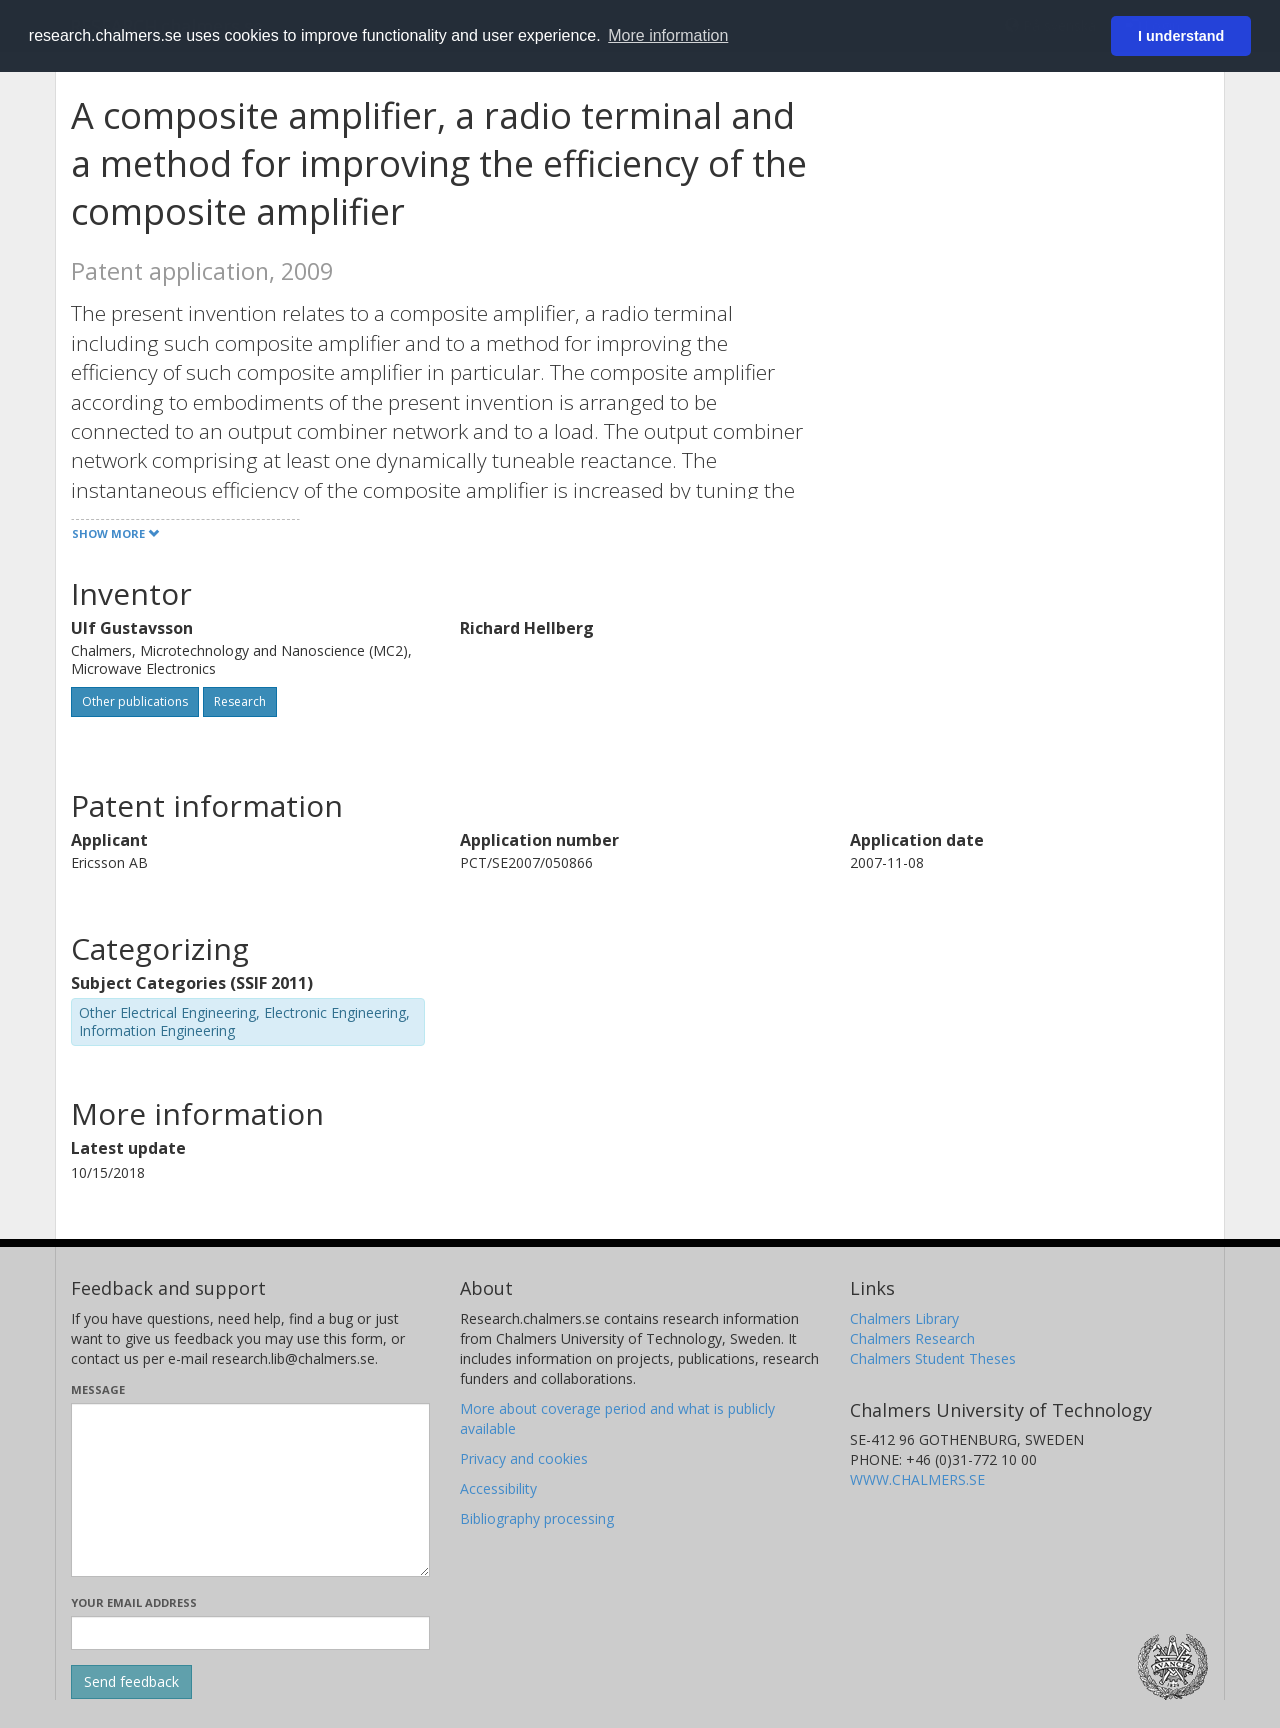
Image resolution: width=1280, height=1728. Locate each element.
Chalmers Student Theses (933, 1358)
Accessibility (498, 1488)
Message (98, 1389)
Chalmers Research (912, 1338)
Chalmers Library (904, 1318)
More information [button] (668, 35)
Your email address (134, 1602)
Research (240, 701)
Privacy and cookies (524, 1458)
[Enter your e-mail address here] (250, 1633)
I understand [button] (1181, 36)
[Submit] (131, 1682)
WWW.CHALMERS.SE (917, 1479)
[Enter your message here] (250, 1490)
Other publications (135, 701)
